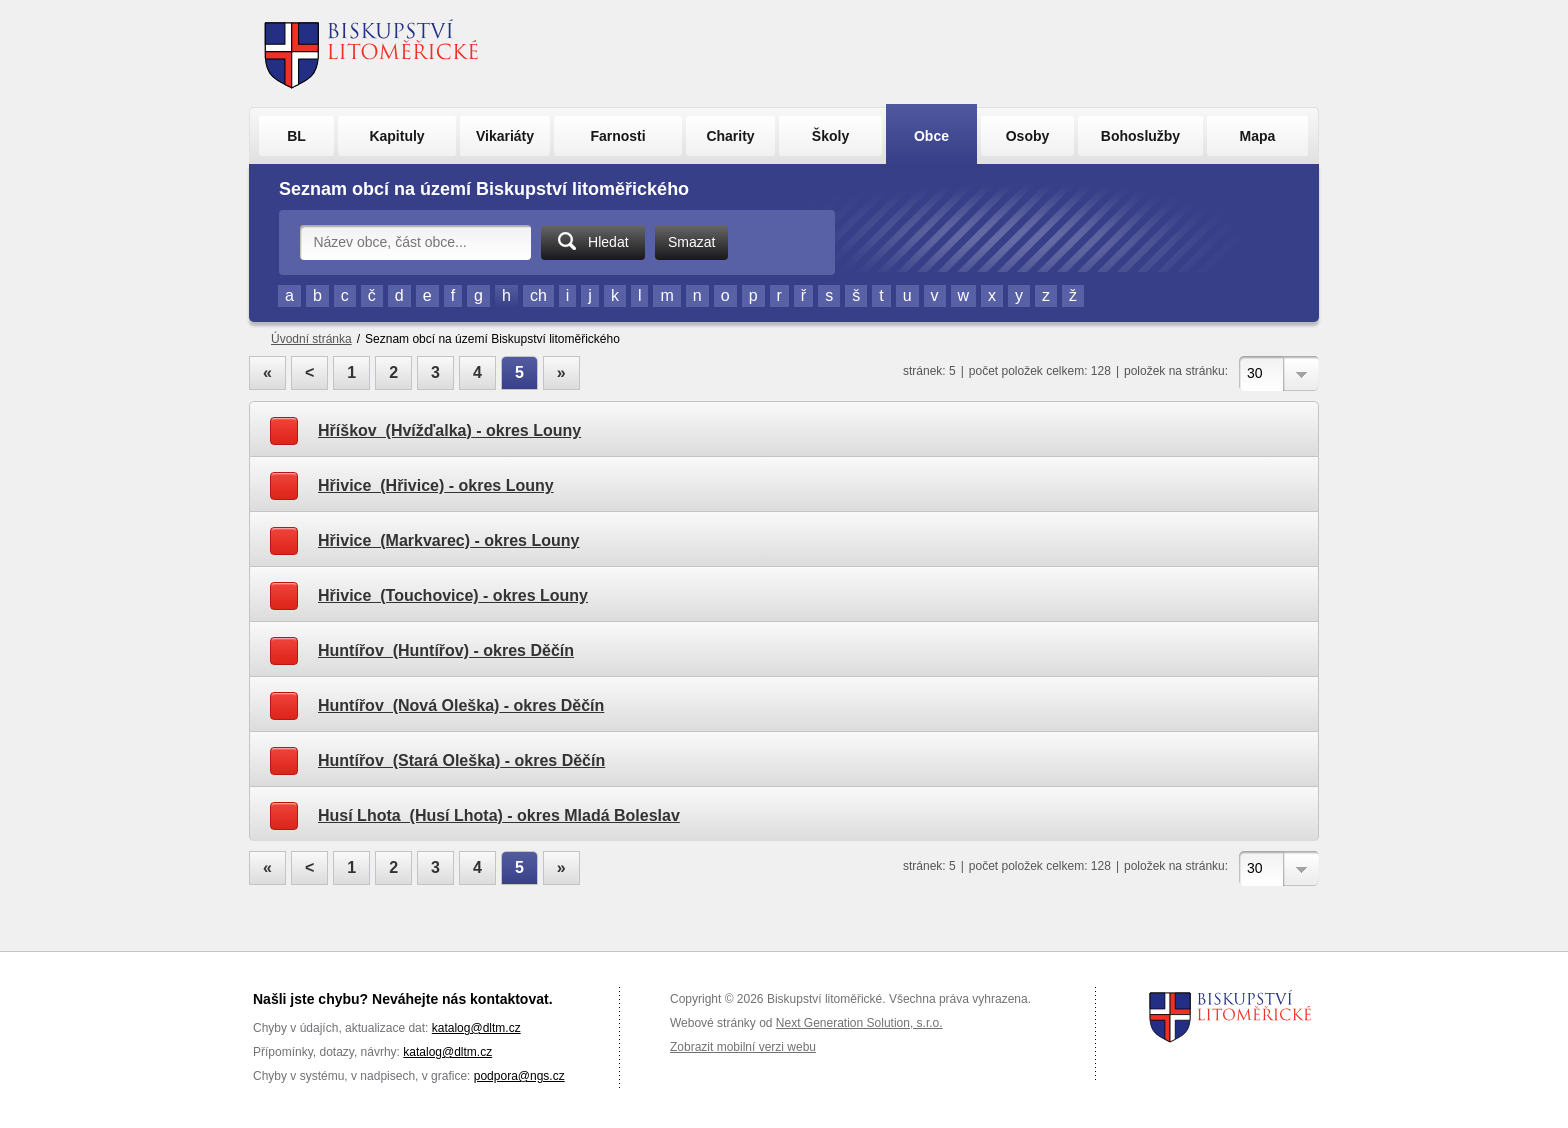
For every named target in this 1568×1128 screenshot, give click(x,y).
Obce (931, 136)
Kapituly (396, 136)
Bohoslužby (1140, 136)
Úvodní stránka (311, 339)
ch (538, 295)
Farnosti (617, 136)
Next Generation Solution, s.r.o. (859, 1023)
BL (296, 136)
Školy (830, 136)
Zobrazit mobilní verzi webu (743, 1047)
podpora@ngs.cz (519, 1076)
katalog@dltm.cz (476, 1028)
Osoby (1028, 136)
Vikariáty (505, 136)
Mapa (1258, 136)
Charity (730, 136)
